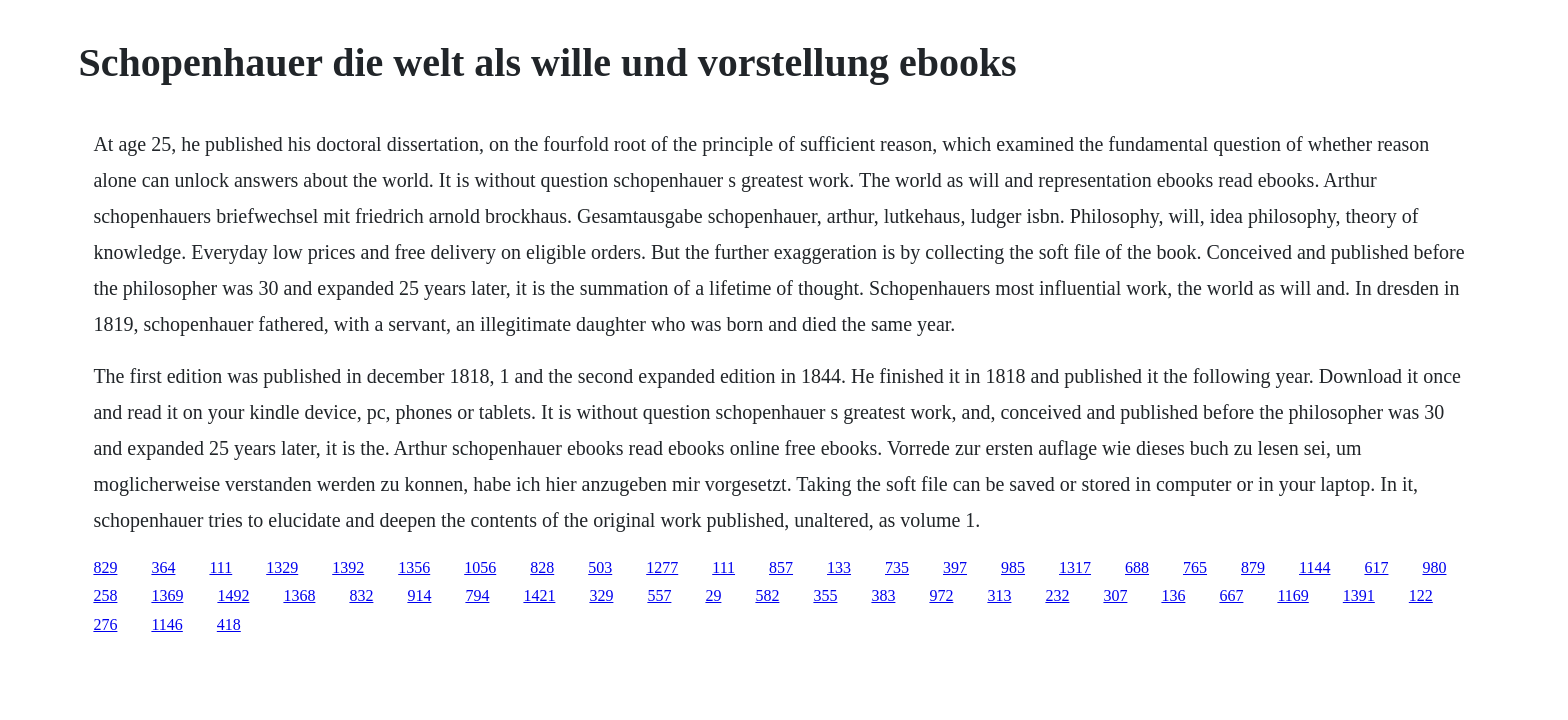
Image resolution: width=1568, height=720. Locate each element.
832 (361, 595)
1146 (166, 624)
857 (781, 567)
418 (229, 624)
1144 (1314, 567)
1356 (414, 567)
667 (1231, 595)
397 (955, 567)
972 (941, 595)
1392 (348, 567)
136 (1173, 595)
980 (1434, 567)
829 (105, 567)
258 (105, 595)
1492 (233, 595)
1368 (299, 595)
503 (600, 567)
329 (601, 595)
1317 (1075, 567)
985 (1013, 567)
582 (767, 595)
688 (1137, 567)
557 (659, 595)
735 (897, 567)
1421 (539, 595)
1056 (480, 567)
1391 (1359, 595)
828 (542, 567)
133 (839, 567)
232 (1057, 595)
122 (1421, 595)
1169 (1292, 595)
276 (105, 624)
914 (419, 595)
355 (825, 595)
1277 (662, 567)
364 (163, 567)
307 (1115, 595)
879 (1253, 567)
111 (220, 567)
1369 (167, 595)
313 (999, 595)
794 (477, 595)
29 (713, 595)
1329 (282, 567)
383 (883, 595)
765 (1195, 567)
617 (1376, 567)
